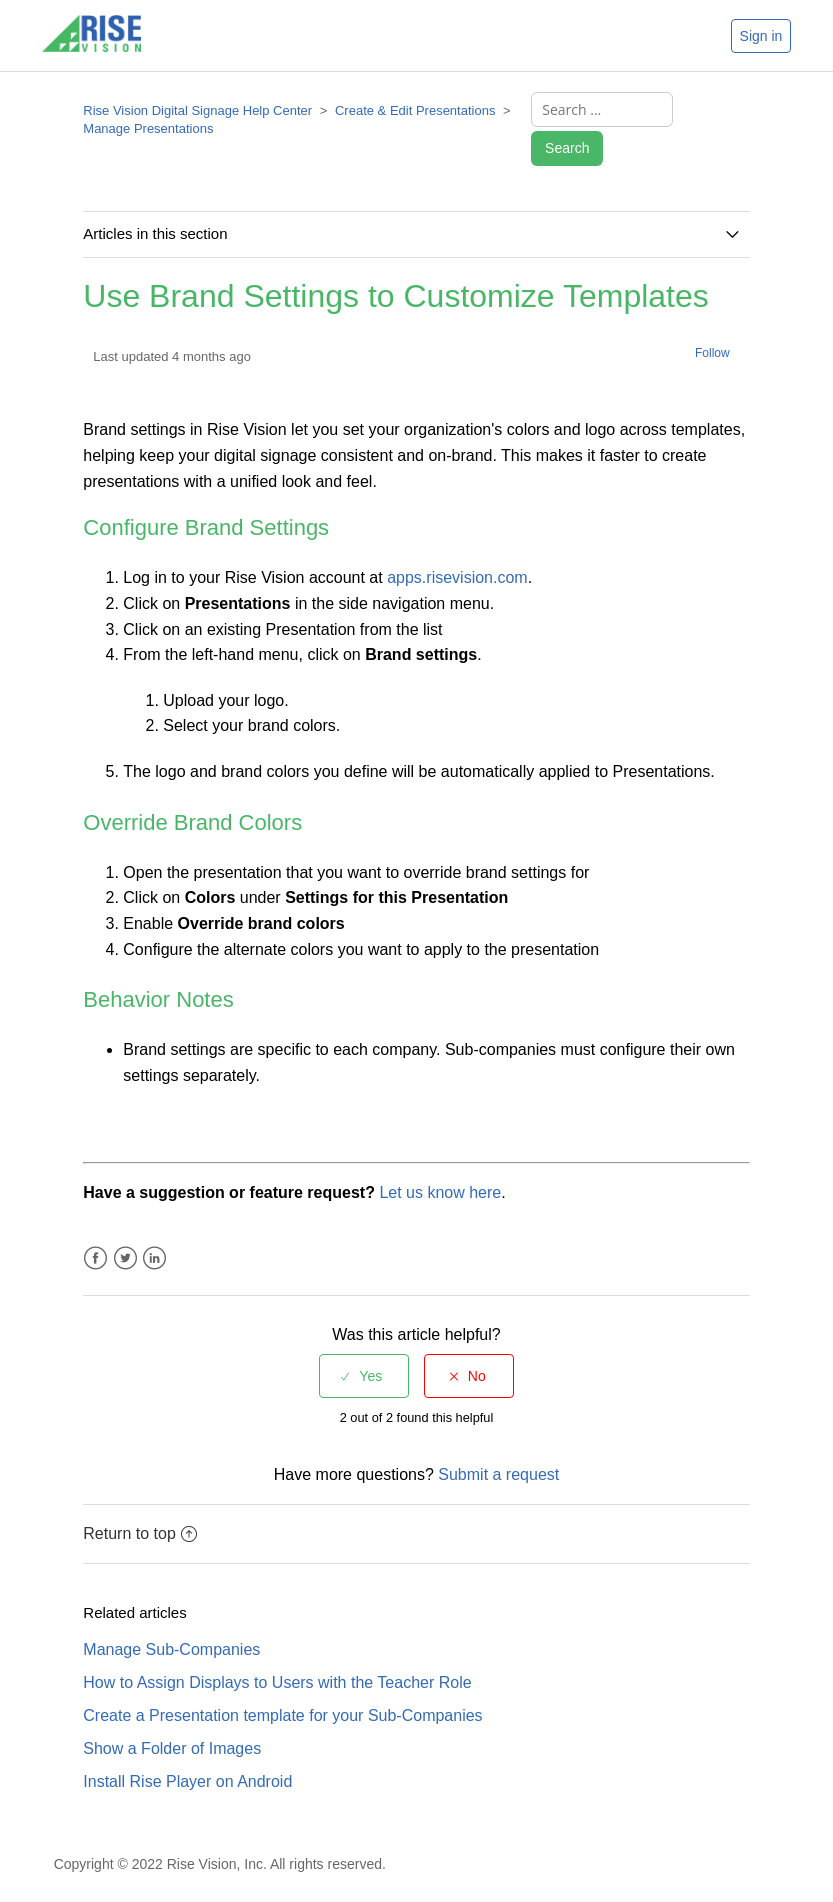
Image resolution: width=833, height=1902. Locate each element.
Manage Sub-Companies (171, 1649)
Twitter (125, 1258)
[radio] (364, 1376)
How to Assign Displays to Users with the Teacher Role (277, 1682)
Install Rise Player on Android (187, 1781)
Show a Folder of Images (172, 1748)
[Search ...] (602, 109)
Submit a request (498, 1474)
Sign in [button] (761, 36)
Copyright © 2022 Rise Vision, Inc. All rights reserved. (220, 1864)
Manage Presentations (148, 128)
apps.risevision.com (457, 577)
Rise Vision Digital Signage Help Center (197, 110)
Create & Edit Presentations (415, 110)
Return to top (140, 1533)
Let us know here (440, 1192)
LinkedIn (154, 1258)
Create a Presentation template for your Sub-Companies (282, 1715)
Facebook (95, 1258)
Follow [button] (712, 353)
